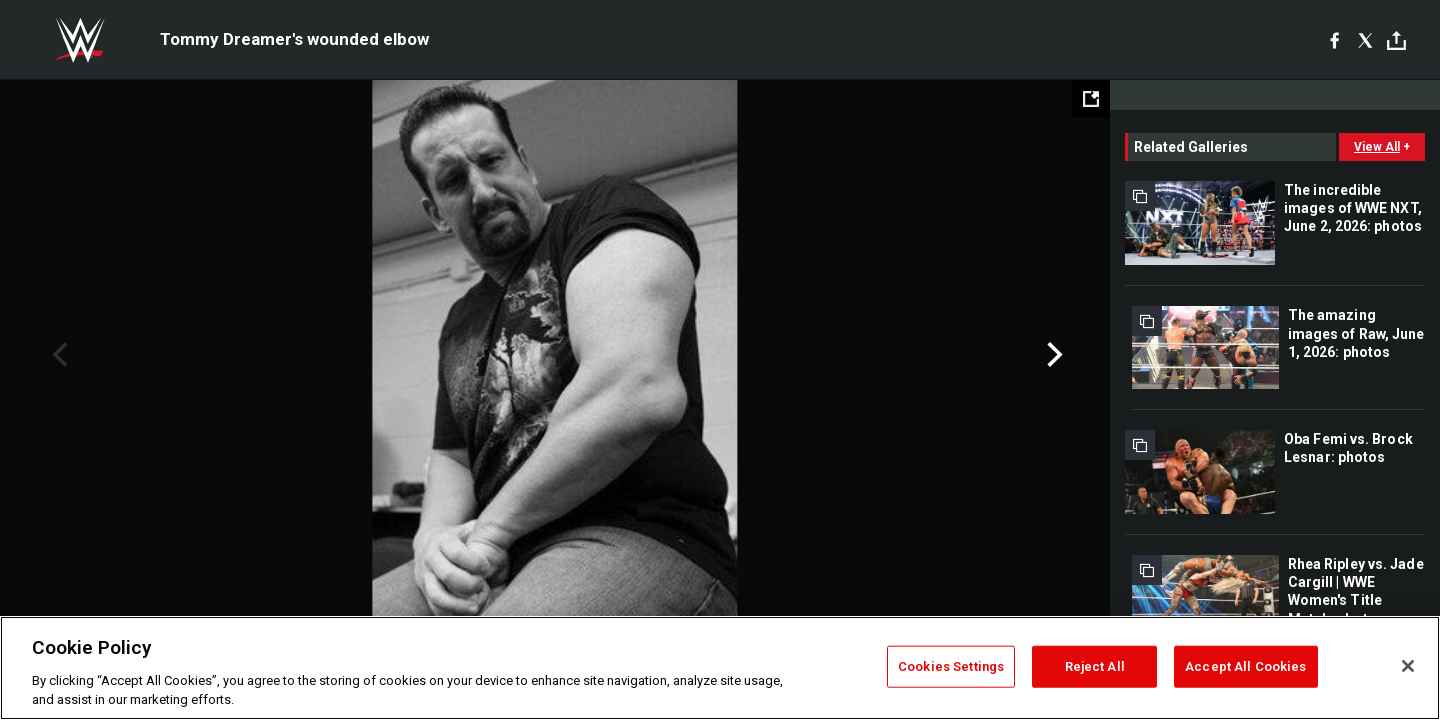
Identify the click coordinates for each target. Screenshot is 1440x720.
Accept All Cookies (1245, 666)
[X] (1365, 40)
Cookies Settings (951, 666)
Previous (57, 355)
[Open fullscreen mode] (1091, 99)
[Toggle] (1396, 40)
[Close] (1408, 666)
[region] (720, 668)
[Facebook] (1334, 40)
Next (1052, 355)
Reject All (1095, 666)
